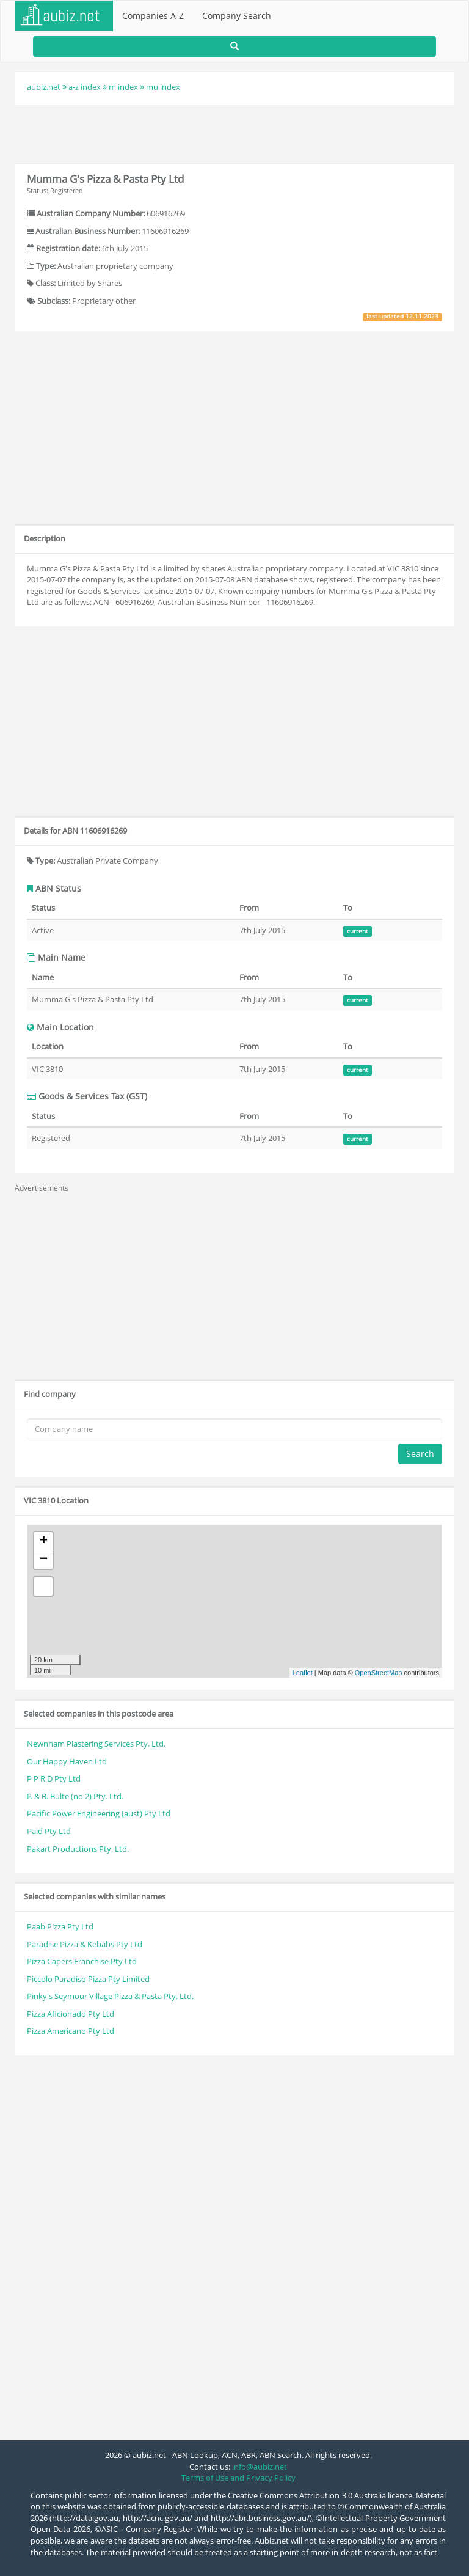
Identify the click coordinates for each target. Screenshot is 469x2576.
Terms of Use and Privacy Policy (238, 2477)
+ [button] (44, 1541)
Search (420, 1453)
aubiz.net (43, 86)
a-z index (84, 86)
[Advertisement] (234, 132)
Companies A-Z (153, 15)
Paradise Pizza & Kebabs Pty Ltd (84, 1944)
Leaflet (303, 1672)
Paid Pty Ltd (49, 1831)
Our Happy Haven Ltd (67, 1761)
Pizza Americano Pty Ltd (70, 2030)
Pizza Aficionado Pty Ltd (70, 2013)
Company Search (236, 15)
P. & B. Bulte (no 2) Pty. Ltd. (75, 1796)
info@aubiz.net (259, 2466)
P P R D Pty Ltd (54, 1778)
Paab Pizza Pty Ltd (60, 1926)
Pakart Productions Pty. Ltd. (78, 1848)
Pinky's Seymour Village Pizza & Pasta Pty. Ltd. (110, 1996)
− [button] (44, 1559)
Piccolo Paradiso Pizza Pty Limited (88, 1978)
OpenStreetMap (378, 1672)
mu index (163, 86)
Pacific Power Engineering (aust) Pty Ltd (98, 1813)
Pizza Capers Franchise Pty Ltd (82, 1961)
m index (123, 86)
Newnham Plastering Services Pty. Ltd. (96, 1743)
